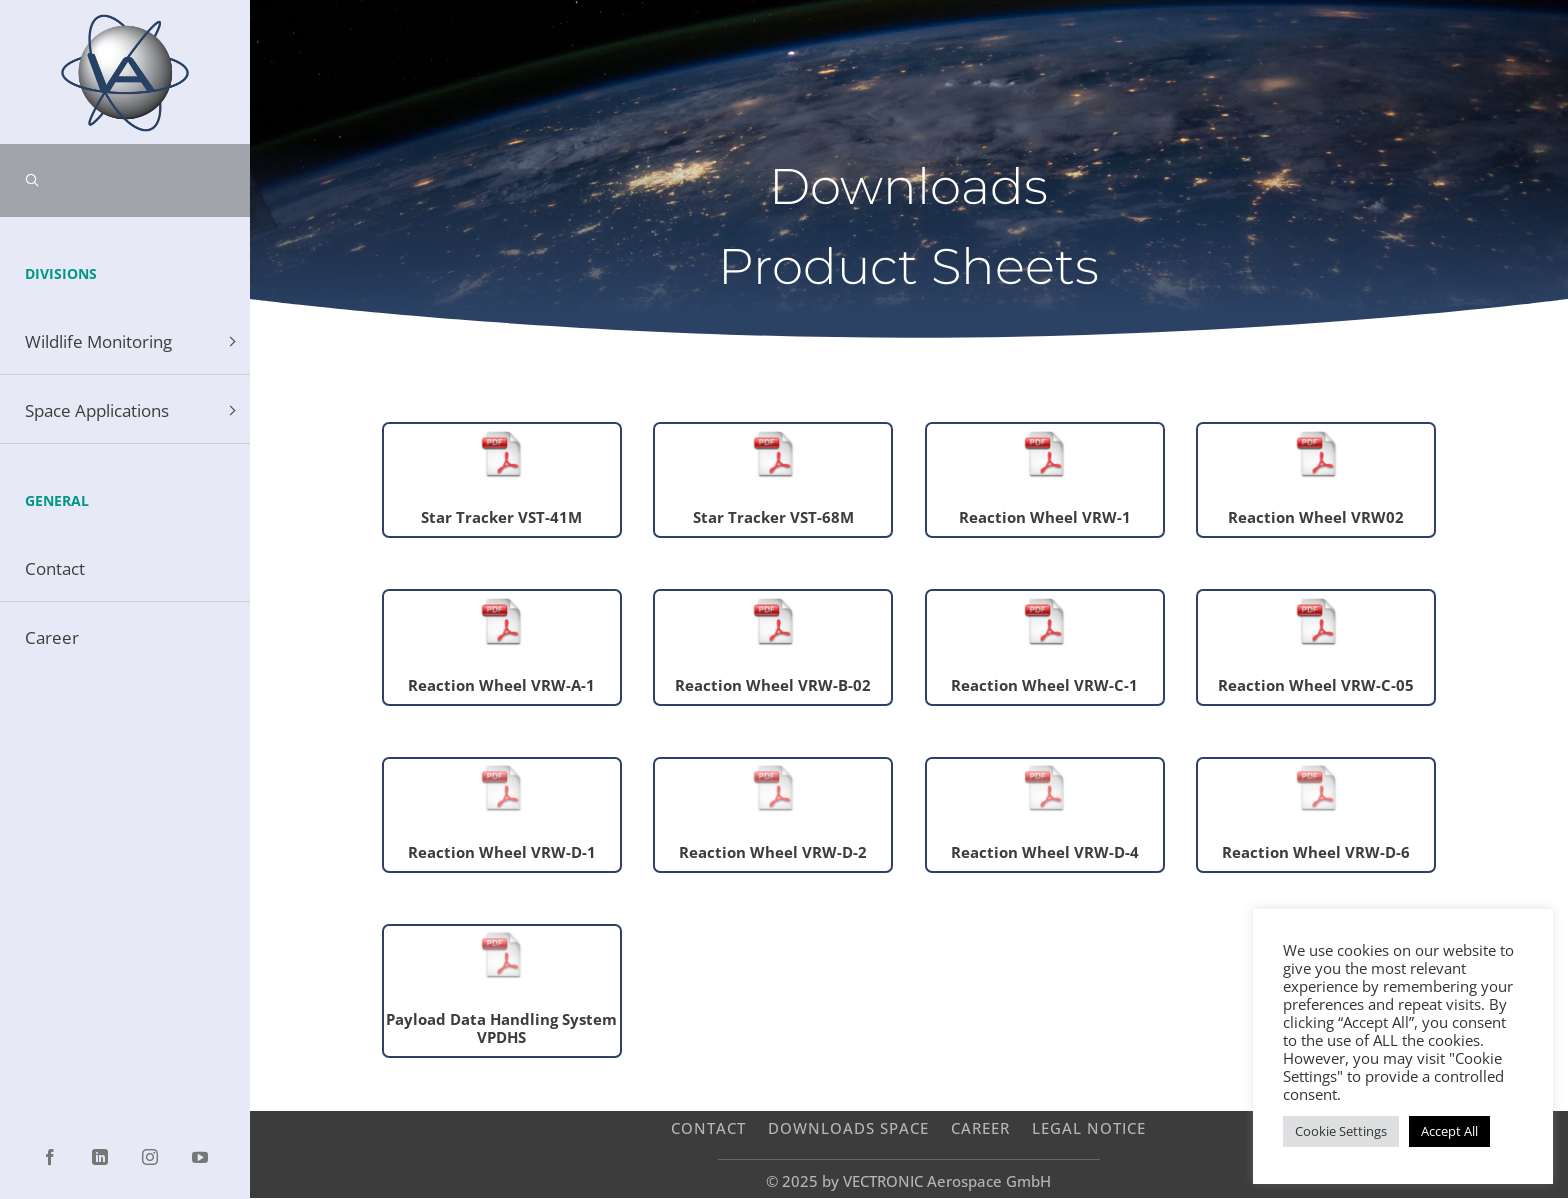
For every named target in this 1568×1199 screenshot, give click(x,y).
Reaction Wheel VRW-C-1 (1044, 685)
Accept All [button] (1449, 1131)
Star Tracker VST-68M (773, 517)
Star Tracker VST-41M (501, 517)
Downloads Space (848, 1127)
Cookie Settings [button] (1341, 1131)
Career (980, 1127)
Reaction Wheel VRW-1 (1045, 517)
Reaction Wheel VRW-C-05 (1316, 685)
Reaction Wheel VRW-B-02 (773, 685)
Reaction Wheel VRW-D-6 (1316, 852)
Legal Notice (1089, 1127)
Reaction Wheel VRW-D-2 (773, 852)
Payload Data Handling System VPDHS (501, 1028)
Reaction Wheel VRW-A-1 (501, 685)
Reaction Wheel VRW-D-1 (502, 852)
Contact (708, 1127)
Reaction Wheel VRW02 (1316, 517)
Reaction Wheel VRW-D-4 (1045, 852)
